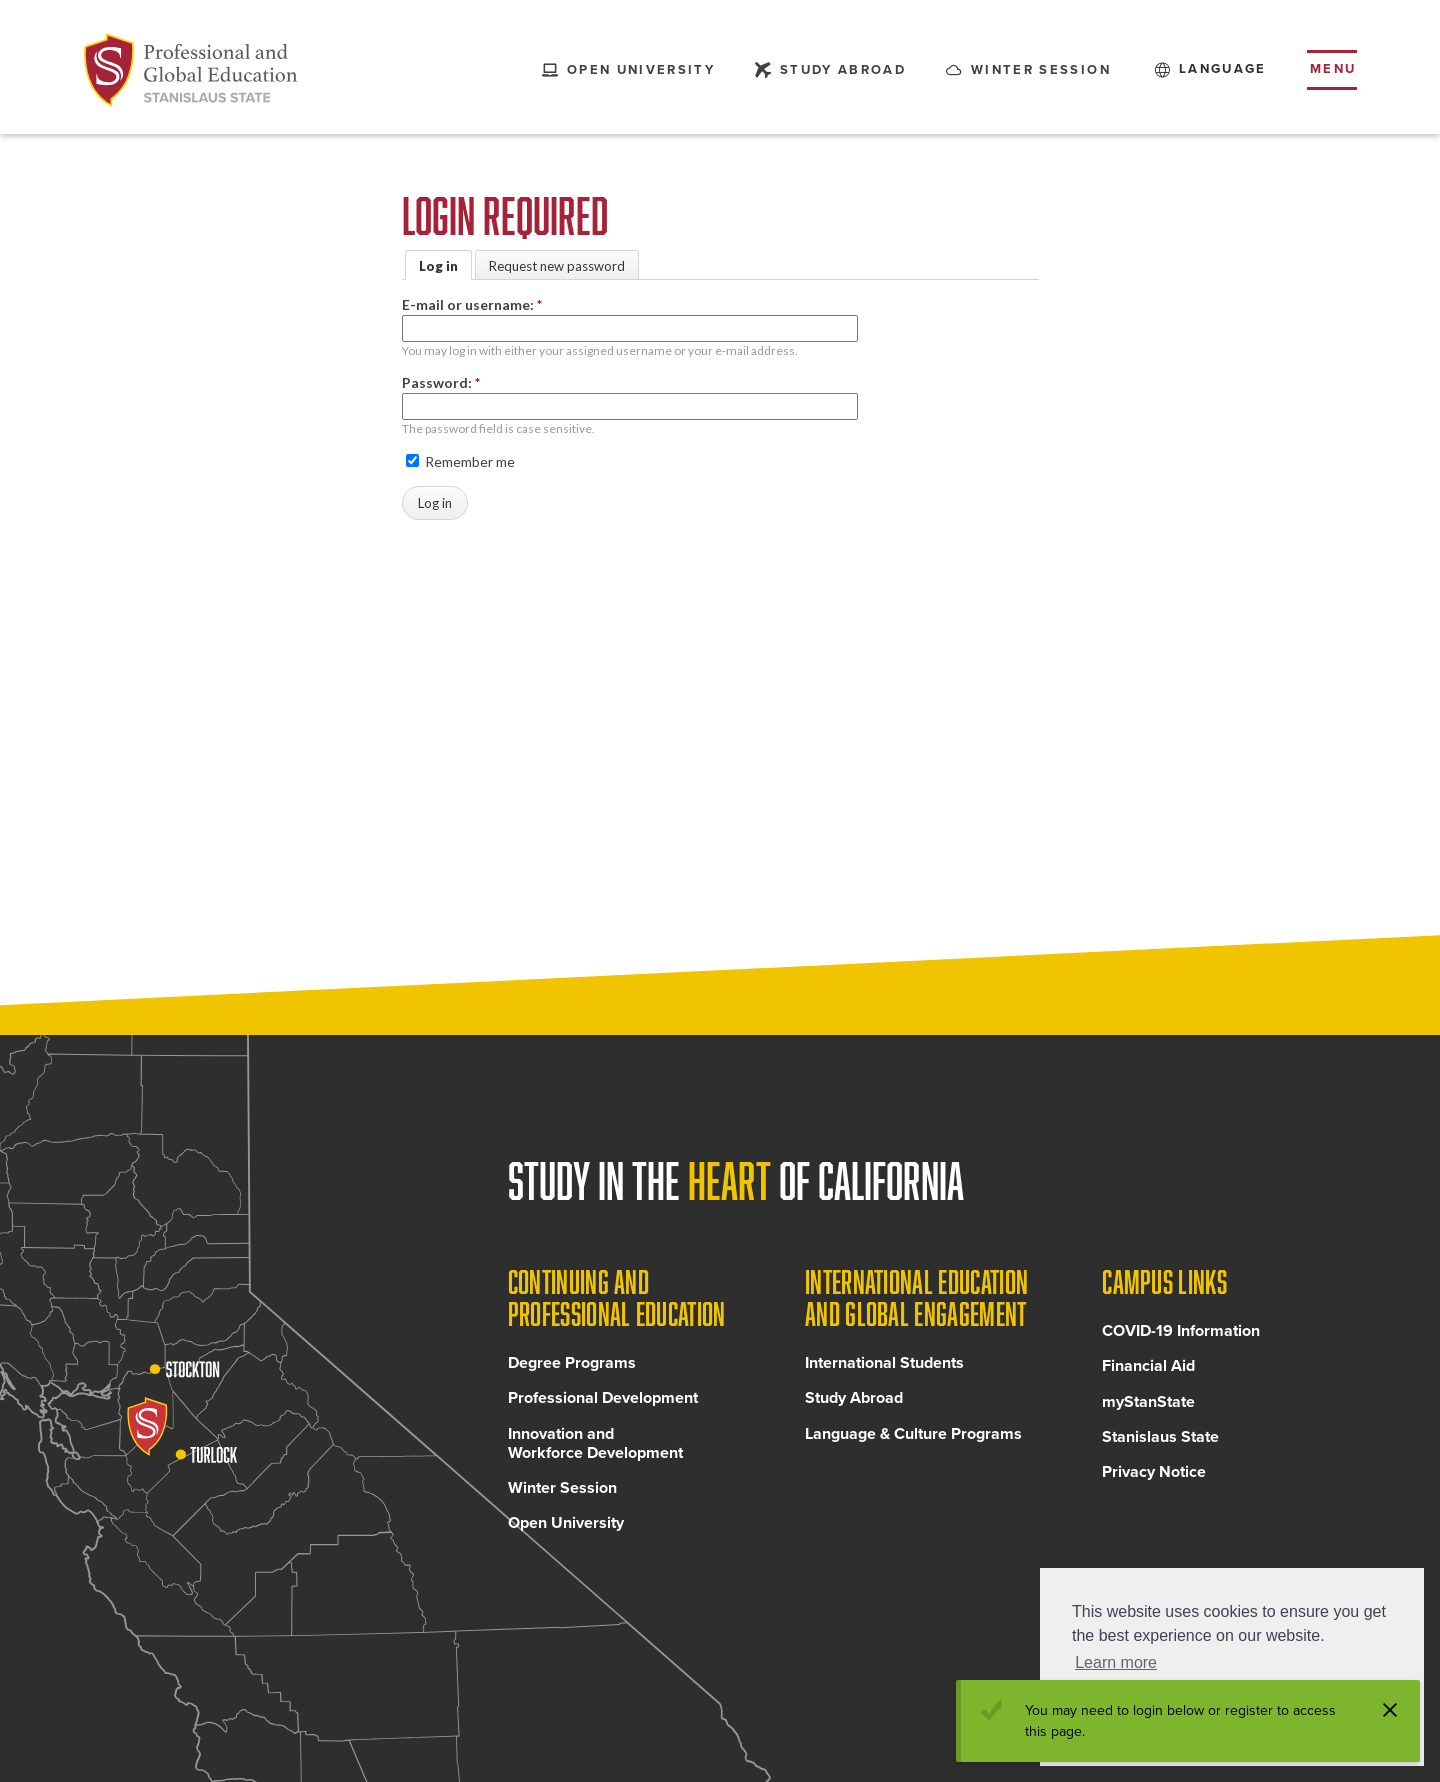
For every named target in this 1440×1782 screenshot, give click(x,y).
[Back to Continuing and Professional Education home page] (191, 70)
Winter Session (562, 1493)
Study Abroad (854, 1403)
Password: (441, 382)
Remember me (460, 461)
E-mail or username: (472, 304)
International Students (884, 1368)
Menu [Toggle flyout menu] (1333, 69)
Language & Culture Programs (913, 1438)
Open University (566, 1528)
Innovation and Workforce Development (595, 1447)
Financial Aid (1148, 1371)
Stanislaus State (1160, 1441)
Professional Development (603, 1403)
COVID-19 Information (1181, 1336)
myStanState (1148, 1406)
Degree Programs (572, 1368)
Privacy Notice (1154, 1477)
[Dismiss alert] (1390, 1710)
